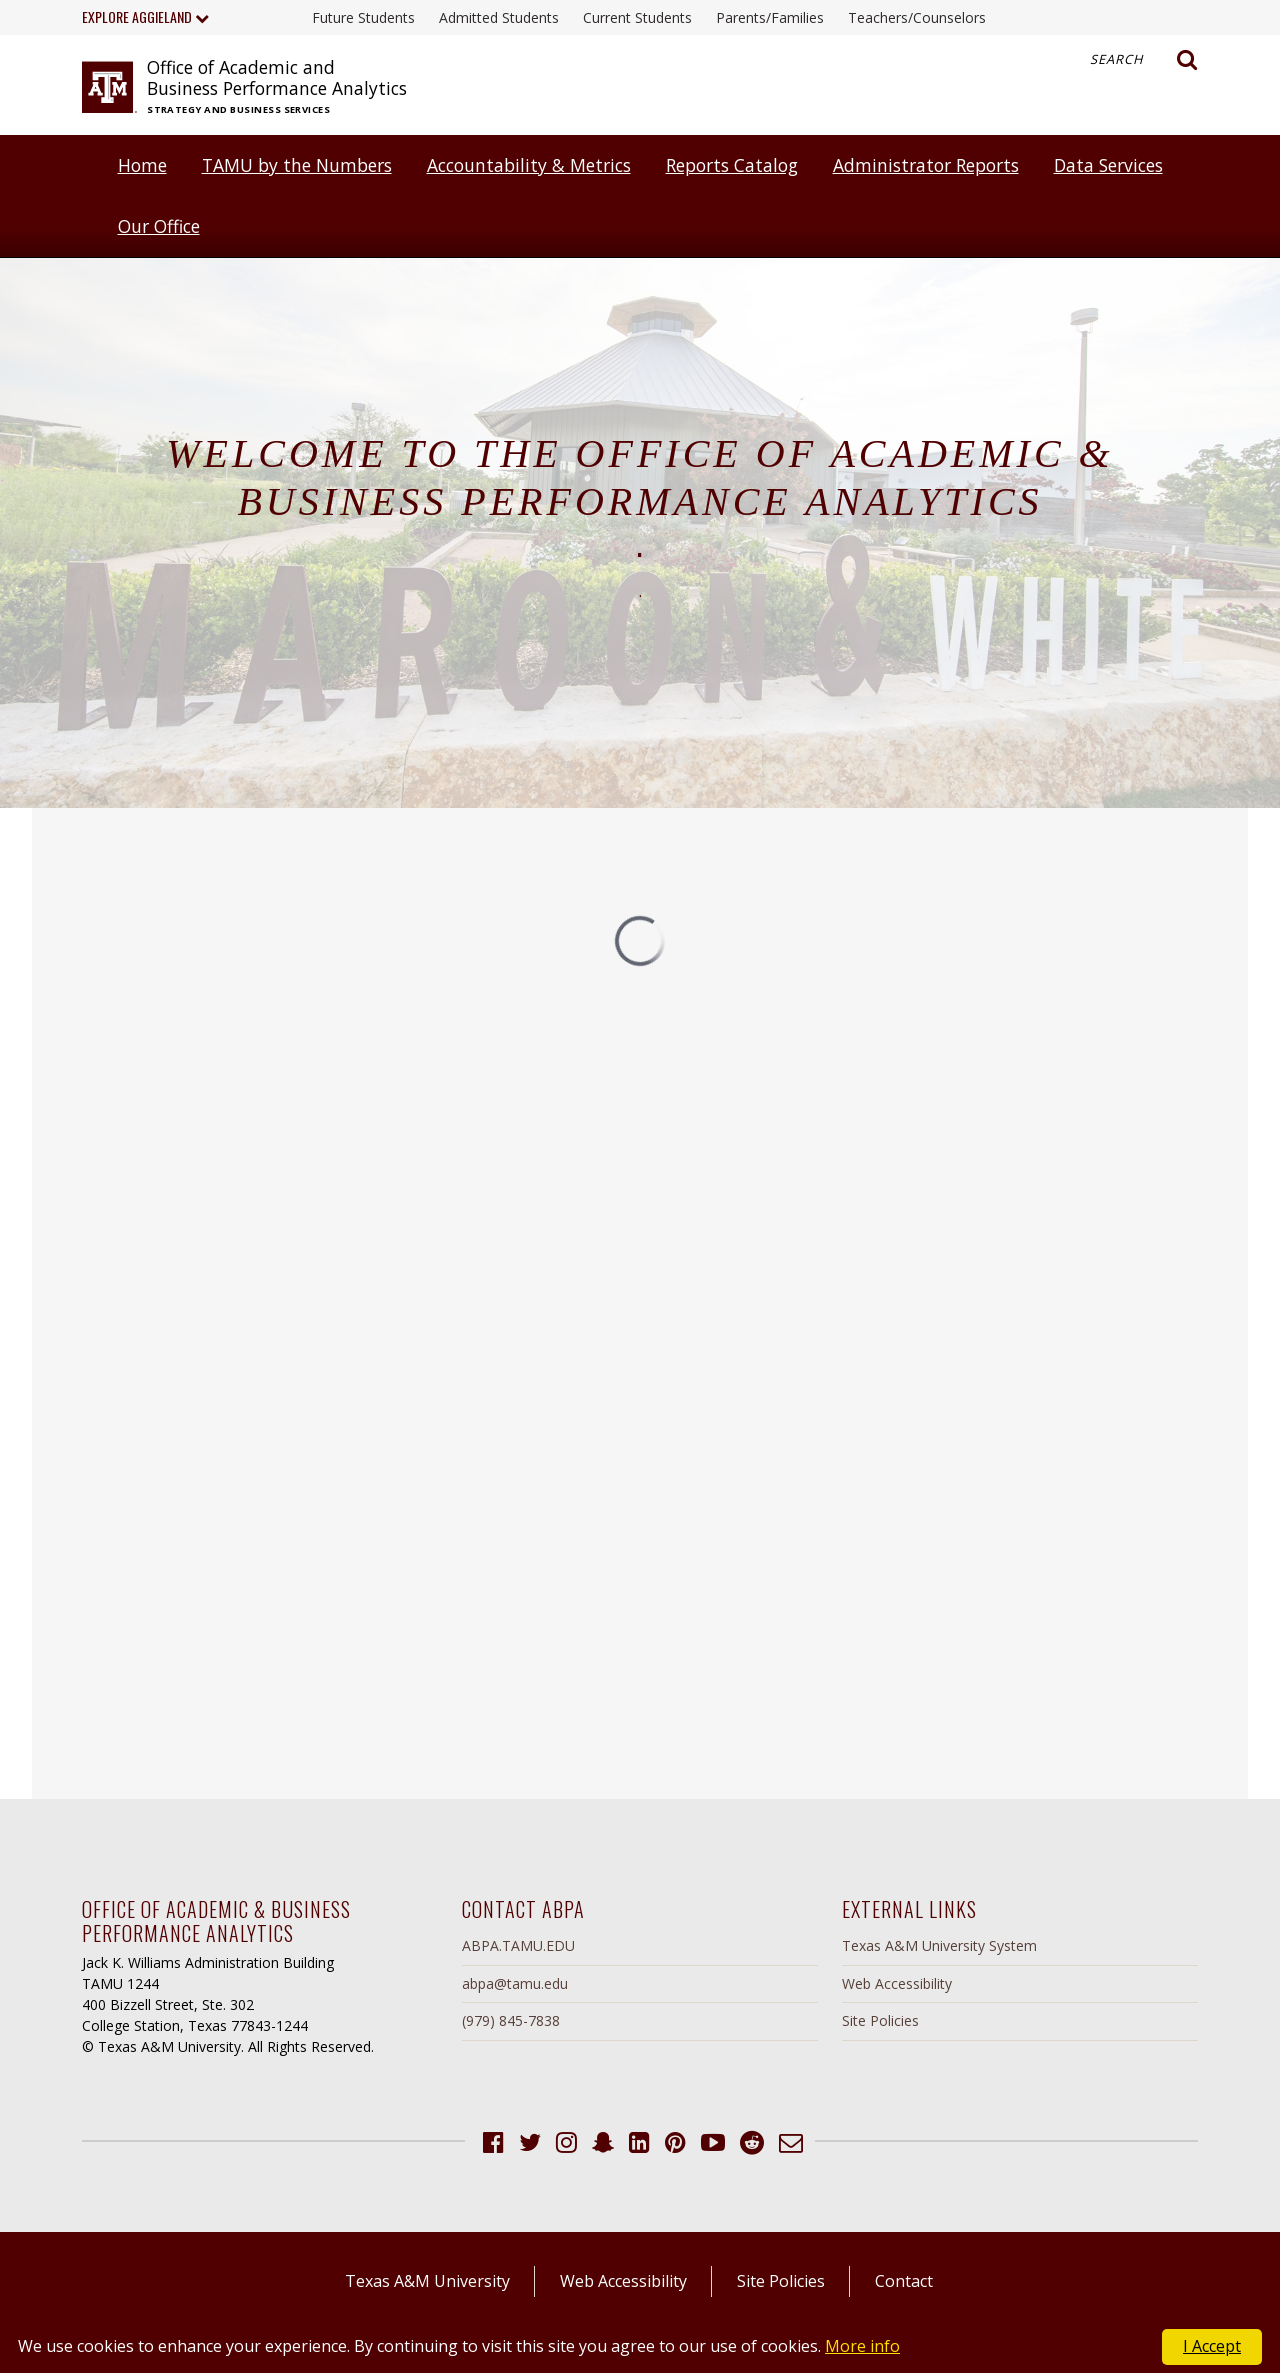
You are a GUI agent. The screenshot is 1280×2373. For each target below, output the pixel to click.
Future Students (363, 17)
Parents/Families (770, 17)
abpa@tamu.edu (515, 1983)
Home (142, 165)
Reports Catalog (732, 165)
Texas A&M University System (939, 1945)
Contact (904, 2281)
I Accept (1212, 2346)
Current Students (637, 17)
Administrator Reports (926, 165)
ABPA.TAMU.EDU (518, 1945)
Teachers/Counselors (917, 17)
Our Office (159, 226)
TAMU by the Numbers (297, 165)
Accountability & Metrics (529, 165)
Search (1144, 60)
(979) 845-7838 (511, 2020)
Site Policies (880, 2020)
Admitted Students (499, 17)
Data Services (1108, 165)
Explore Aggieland (145, 16)
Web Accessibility (897, 1983)
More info (862, 2346)
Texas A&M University (427, 2281)
